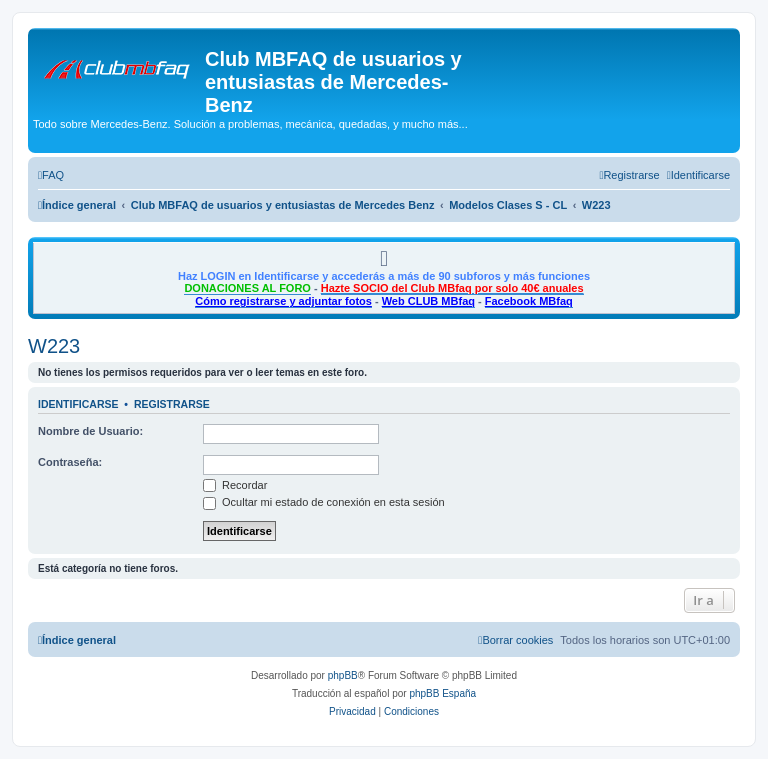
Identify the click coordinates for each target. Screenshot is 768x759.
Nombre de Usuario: (90, 431)
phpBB (343, 675)
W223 (54, 346)
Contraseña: (70, 462)
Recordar (235, 485)
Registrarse (172, 404)
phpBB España (442, 693)
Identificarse (78, 404)
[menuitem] (51, 175)
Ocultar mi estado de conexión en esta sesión (324, 502)
